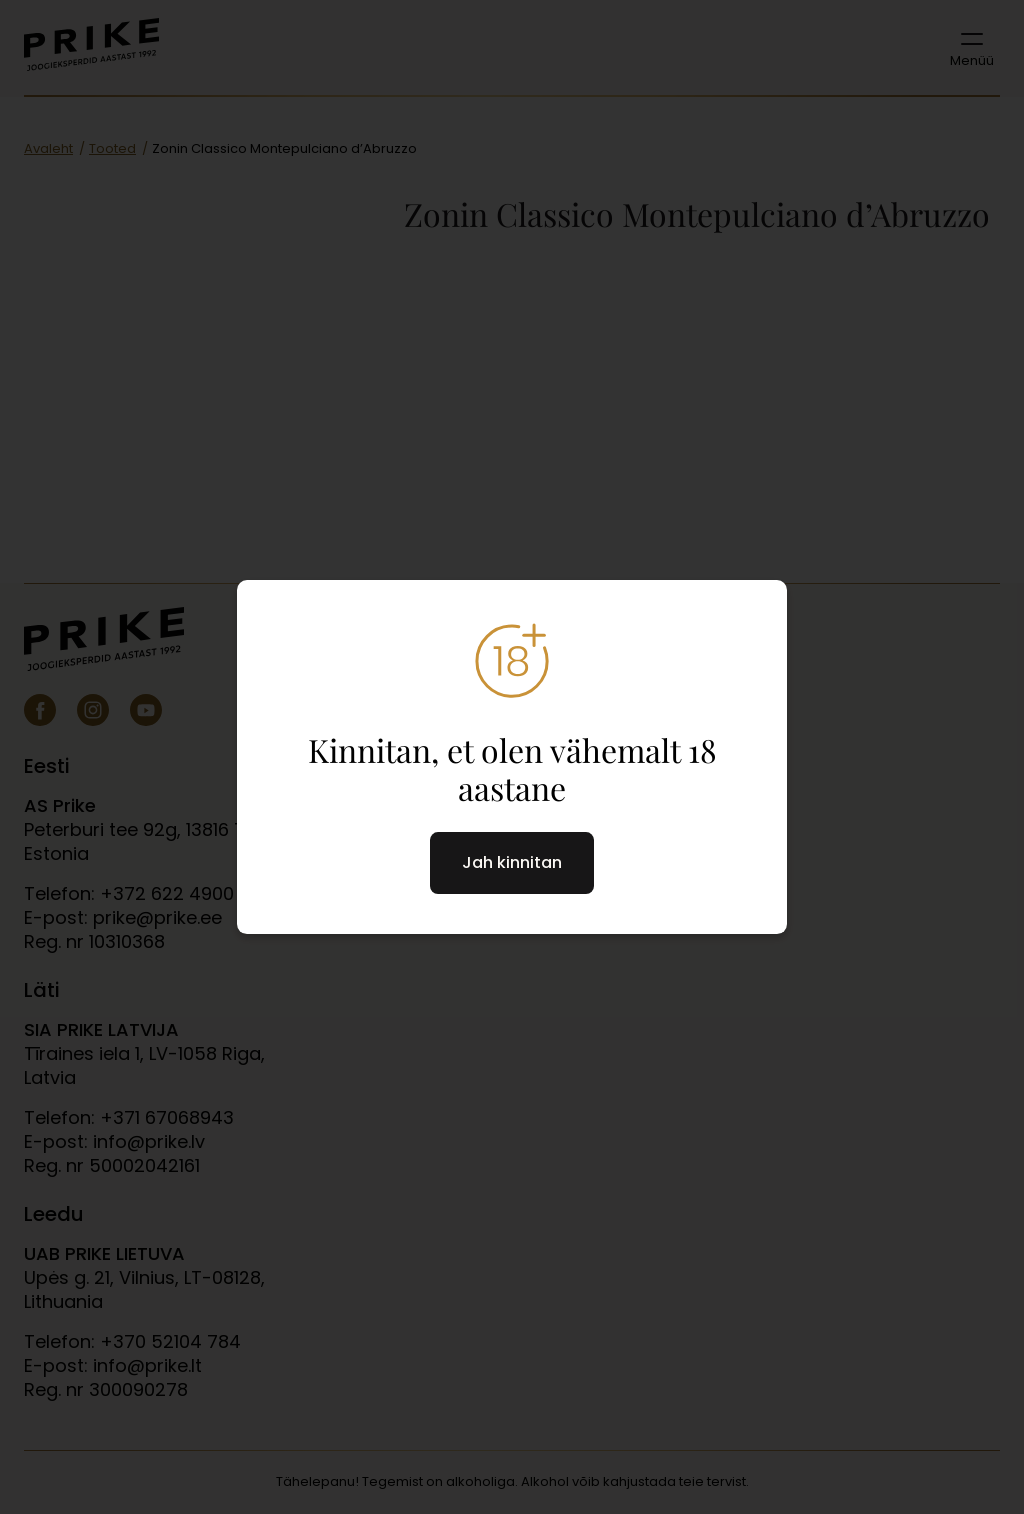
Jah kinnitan (512, 862)
